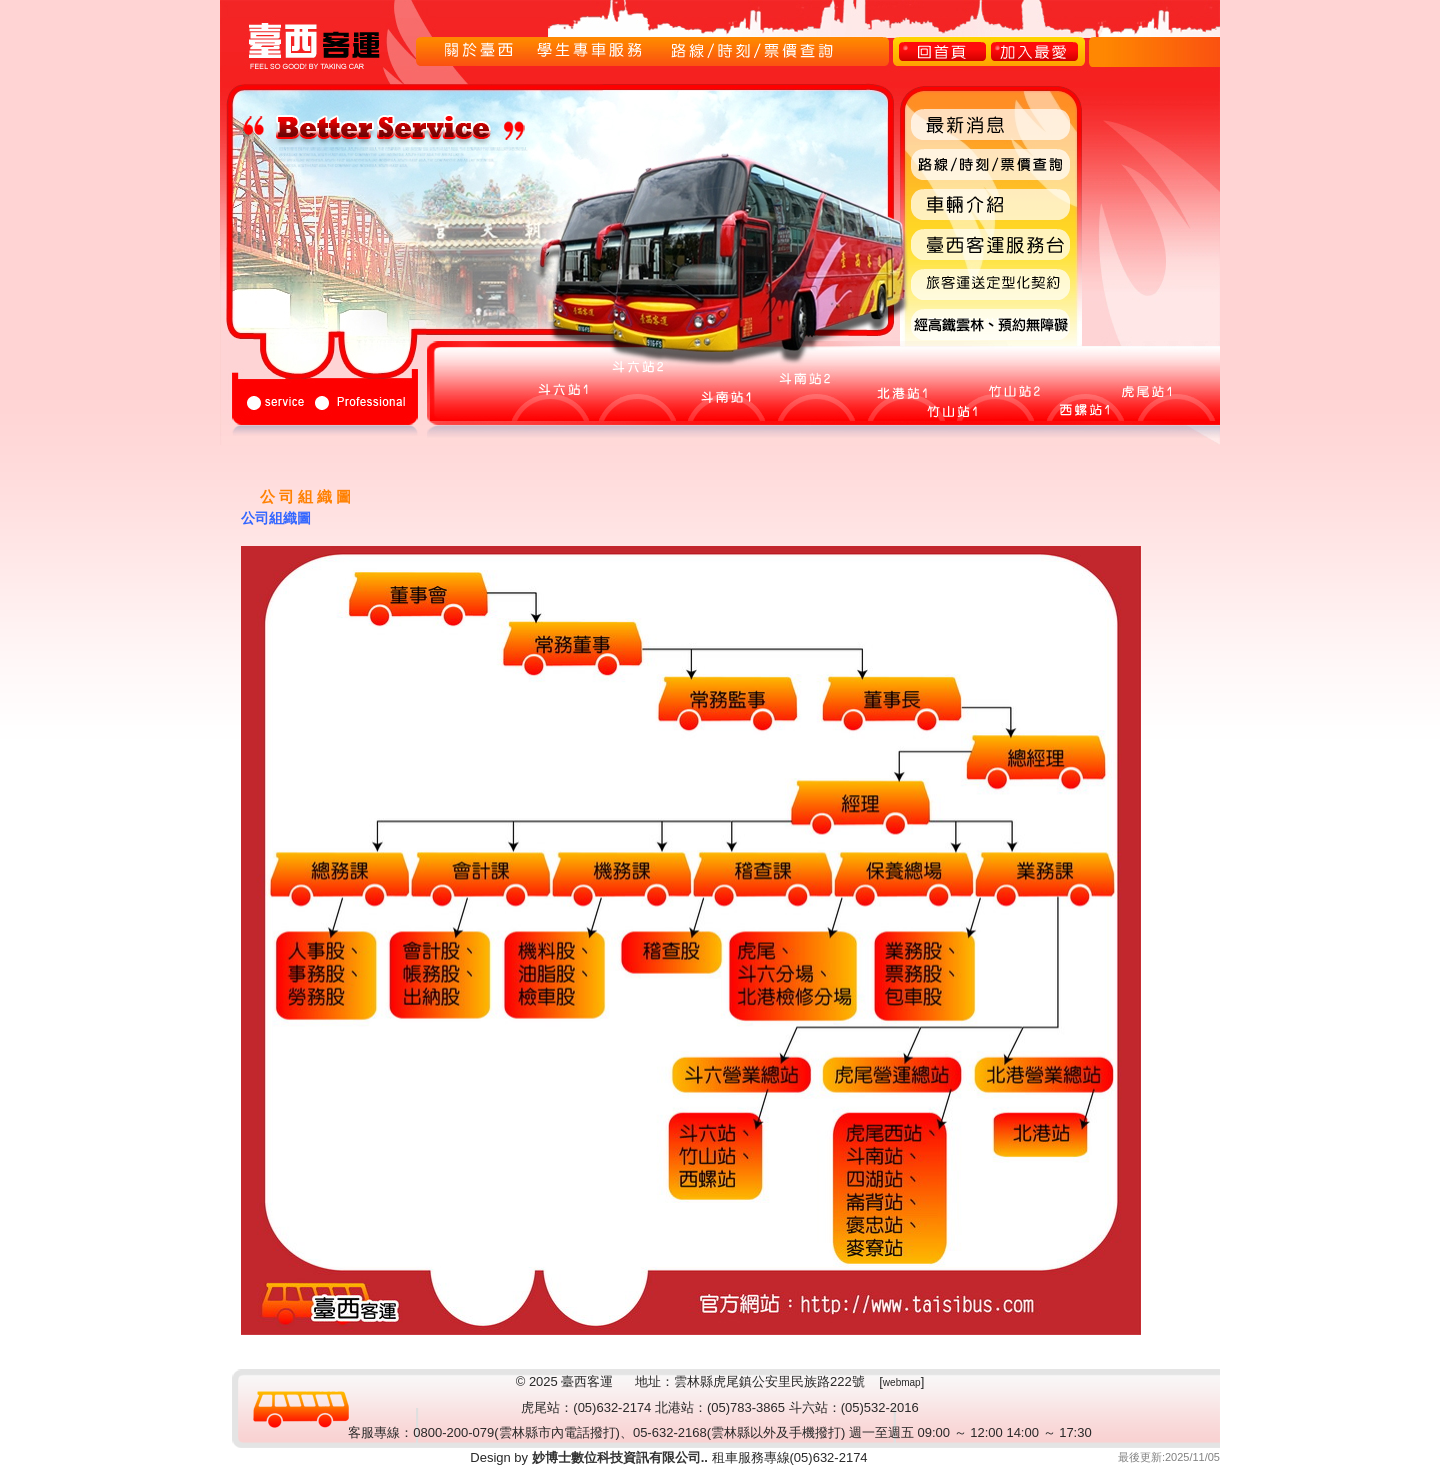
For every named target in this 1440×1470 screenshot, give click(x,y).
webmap (902, 1382)
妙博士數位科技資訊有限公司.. (618, 1457)
